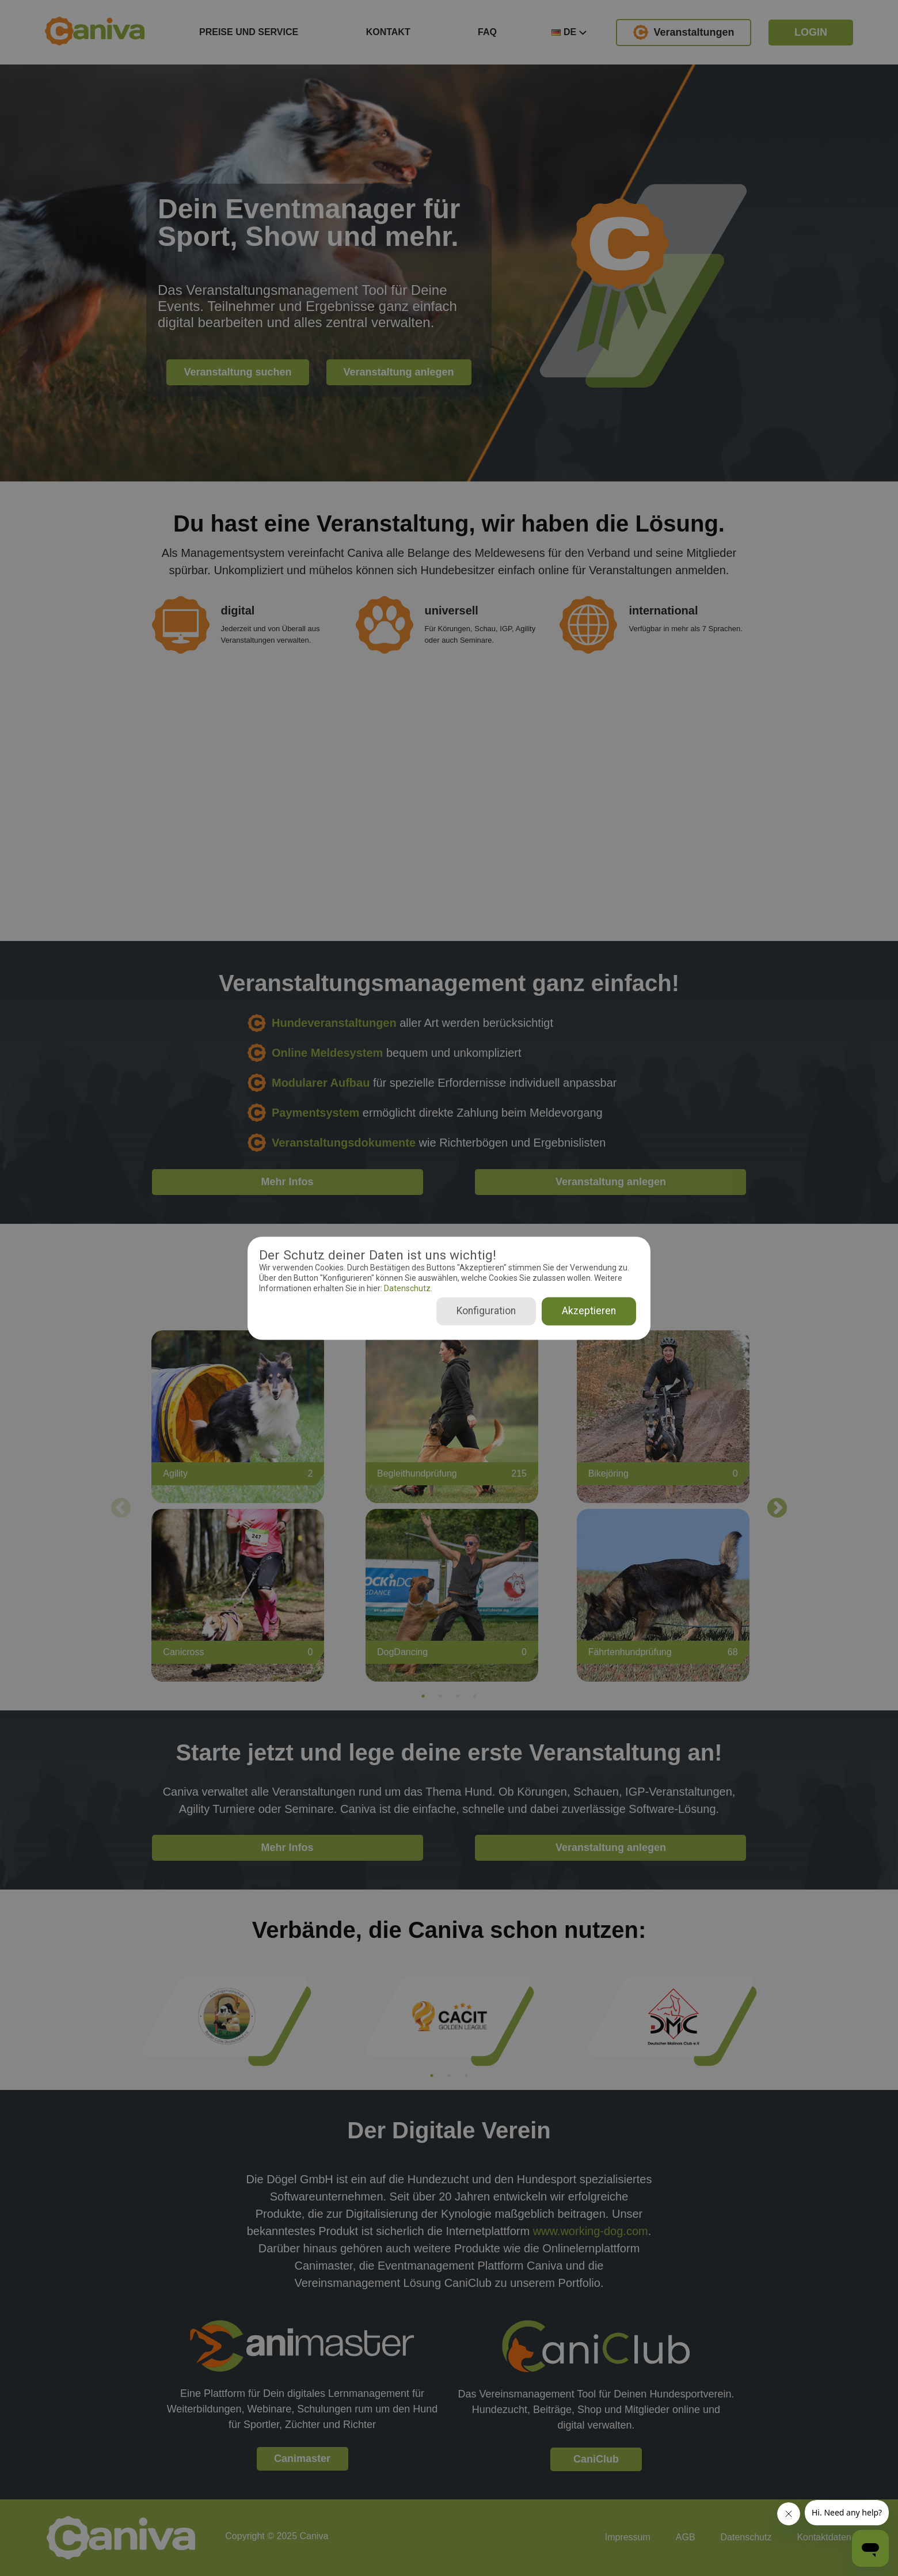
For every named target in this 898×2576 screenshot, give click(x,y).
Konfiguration (486, 1311)
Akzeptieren (589, 1311)
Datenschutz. (407, 1288)
